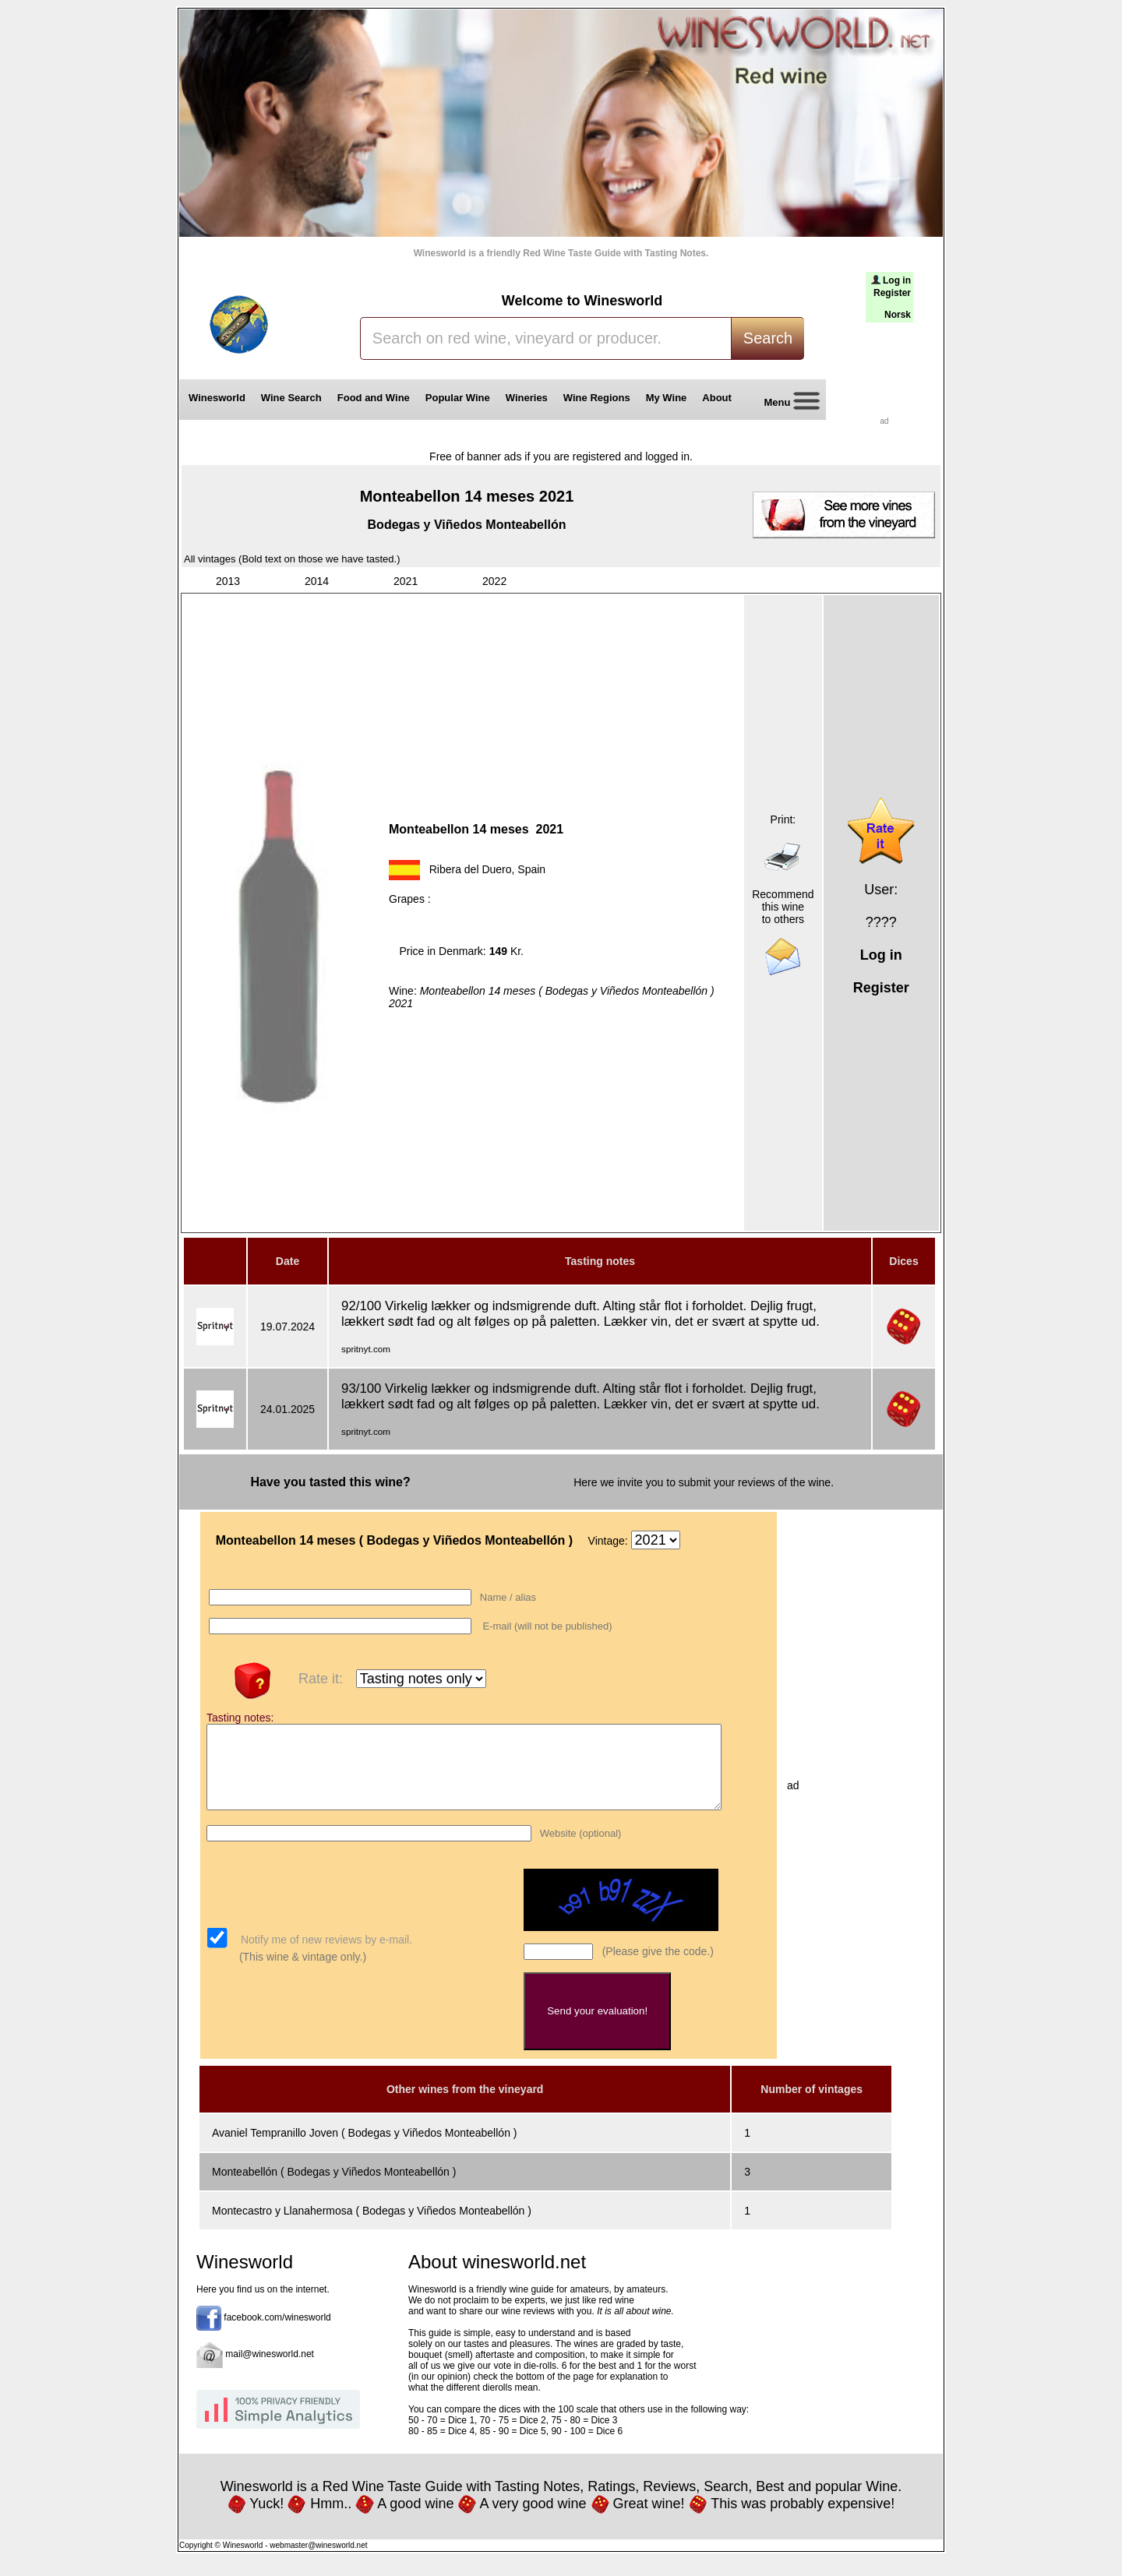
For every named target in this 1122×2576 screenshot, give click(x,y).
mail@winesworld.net (269, 2370)
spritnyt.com (365, 1349)
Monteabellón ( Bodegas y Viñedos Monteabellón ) (334, 2188)
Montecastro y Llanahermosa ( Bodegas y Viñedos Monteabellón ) (371, 2227)
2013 (228, 581)
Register (892, 292)
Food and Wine (373, 397)
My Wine (666, 397)
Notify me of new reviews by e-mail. (325, 1956)
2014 (317, 581)
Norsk (897, 314)
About (719, 397)
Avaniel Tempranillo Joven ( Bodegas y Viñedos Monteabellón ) (364, 2149)
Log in (897, 280)
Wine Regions (596, 397)
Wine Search (291, 397)
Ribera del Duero (470, 868)
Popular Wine (457, 397)
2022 (494, 581)
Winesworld (217, 397)
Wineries (527, 397)
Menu (786, 403)
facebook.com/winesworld (277, 2333)
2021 (405, 581)
